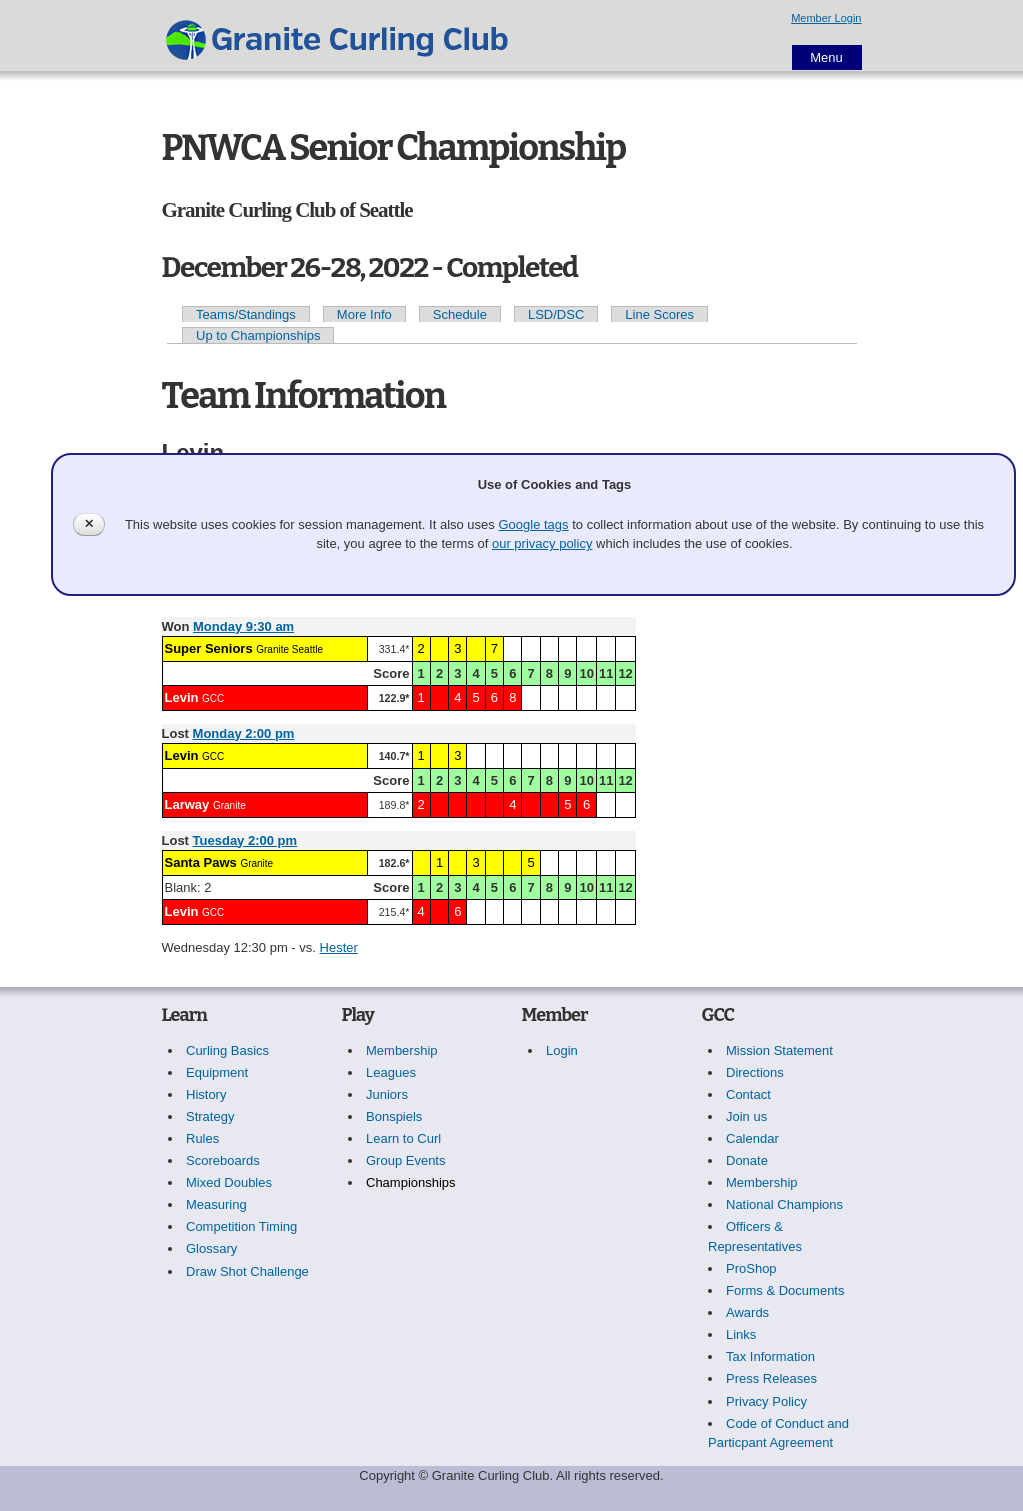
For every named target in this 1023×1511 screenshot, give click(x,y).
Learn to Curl (403, 1138)
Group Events (406, 1160)
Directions (755, 1072)
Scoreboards (223, 1160)
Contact (748, 1094)
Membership (402, 1050)
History (206, 1094)
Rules (202, 1138)
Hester (339, 947)
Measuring (216, 1204)
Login (562, 1050)
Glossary (211, 1248)
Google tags (533, 524)
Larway (187, 804)
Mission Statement (779, 1050)
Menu (826, 57)
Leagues (391, 1072)
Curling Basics (227, 1050)
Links (741, 1334)
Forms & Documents (785, 1290)
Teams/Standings (246, 314)
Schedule (460, 314)
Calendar (752, 1138)
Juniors (387, 1094)
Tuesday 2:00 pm (245, 840)
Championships (411, 1182)
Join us (746, 1116)
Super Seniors (209, 648)
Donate (747, 1160)
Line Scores (659, 314)
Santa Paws (201, 862)
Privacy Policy (766, 1401)
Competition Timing (241, 1226)
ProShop (751, 1268)
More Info (364, 314)
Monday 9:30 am (243, 626)
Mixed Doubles (229, 1182)
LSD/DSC (556, 314)
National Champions (784, 1204)
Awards (747, 1312)
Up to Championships (258, 335)
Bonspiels (394, 1116)
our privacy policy (542, 543)
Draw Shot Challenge (247, 1271)
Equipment (217, 1072)
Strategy (210, 1116)
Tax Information (770, 1356)
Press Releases (771, 1378)
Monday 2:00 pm (244, 733)
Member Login (826, 18)
